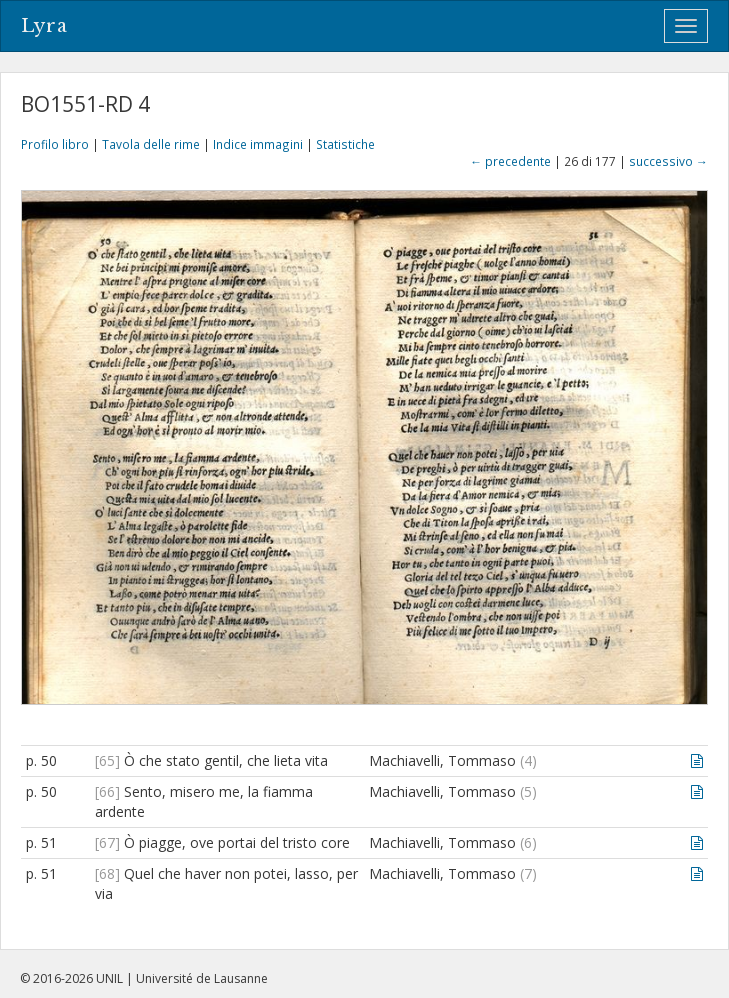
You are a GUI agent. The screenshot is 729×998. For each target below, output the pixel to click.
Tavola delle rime (151, 144)
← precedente (510, 161)
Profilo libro (55, 144)
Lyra (44, 26)
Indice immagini (258, 144)
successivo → (668, 161)
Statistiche (345, 144)
